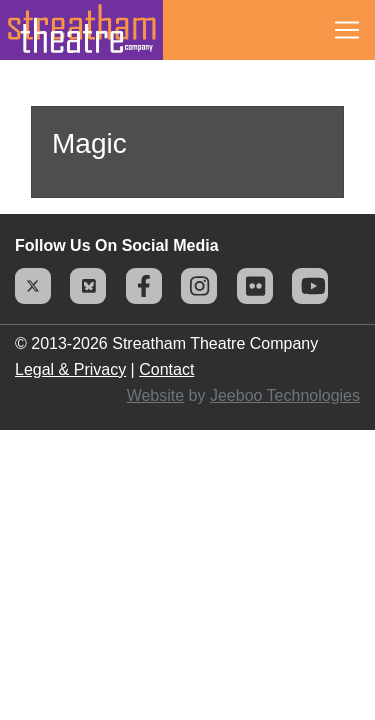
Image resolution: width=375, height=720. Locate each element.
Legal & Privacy (70, 369)
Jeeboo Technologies (285, 395)
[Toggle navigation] (347, 30)
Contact (166, 369)
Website (156, 395)
